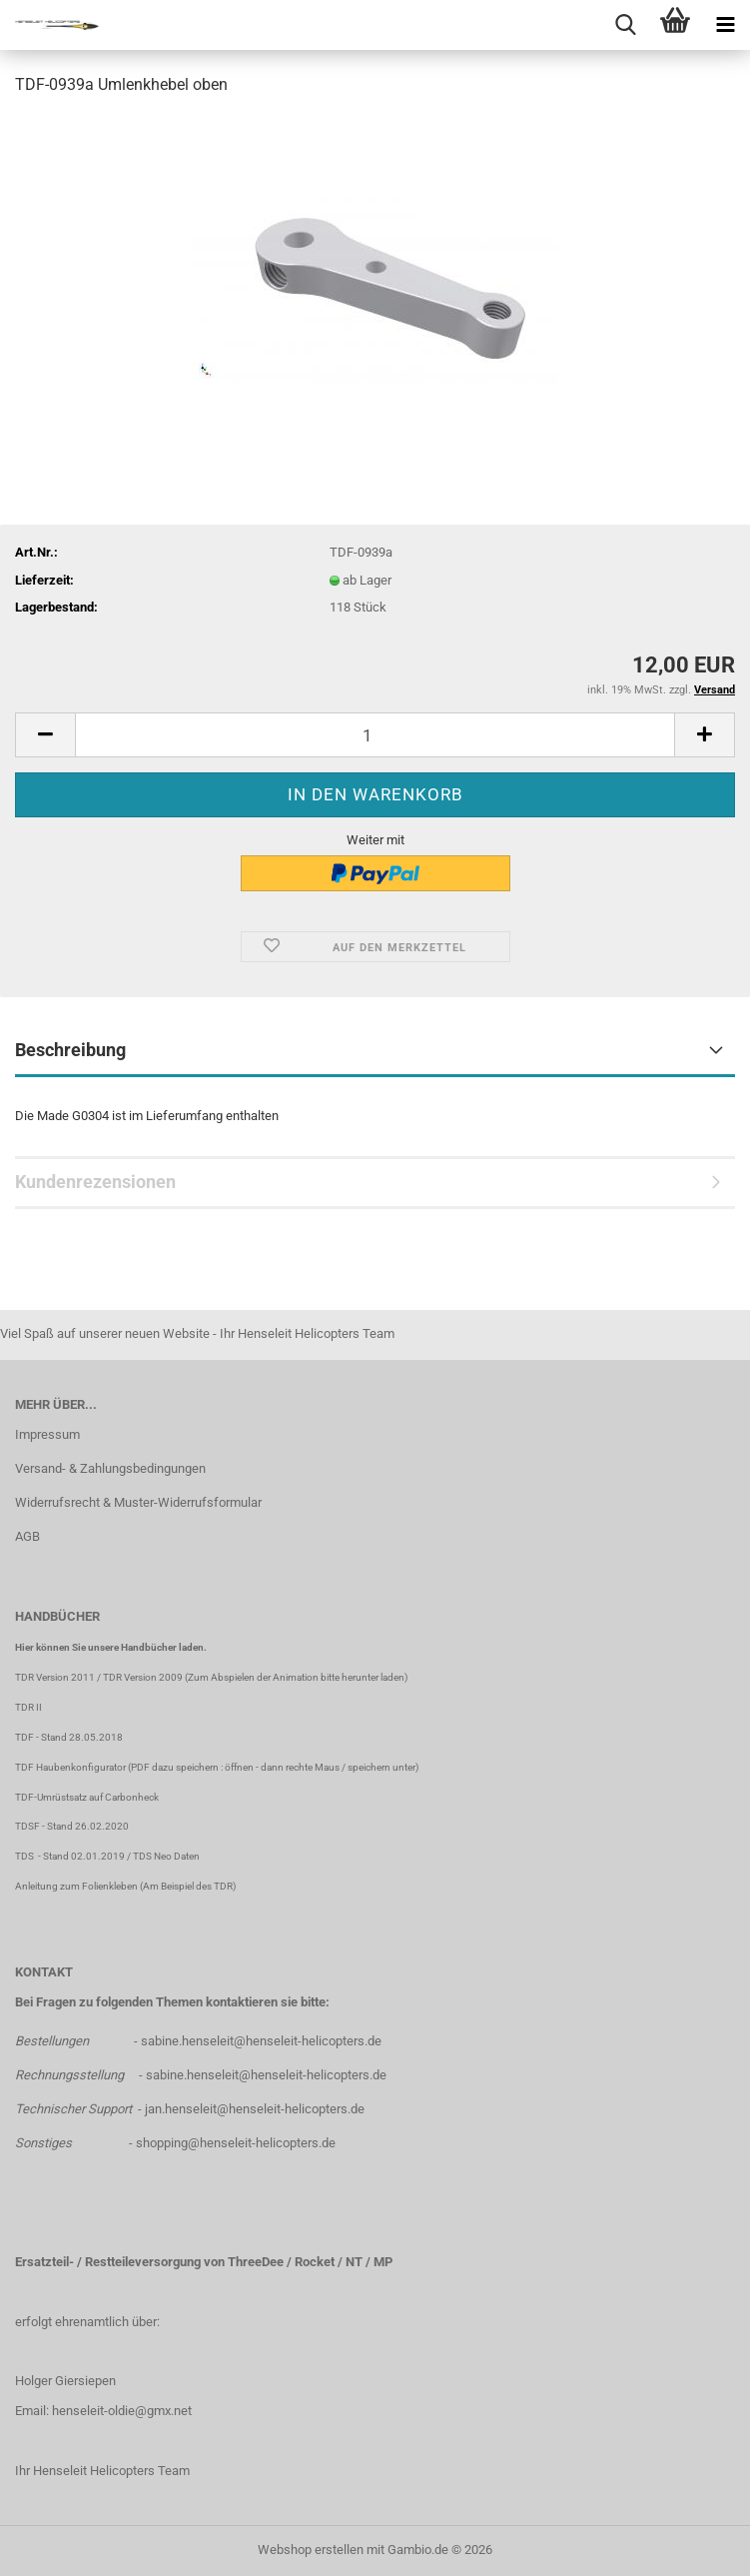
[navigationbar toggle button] (725, 25)
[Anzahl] (375, 734)
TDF (24, 1737)
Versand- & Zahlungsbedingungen (110, 1468)
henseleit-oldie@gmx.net (122, 2410)
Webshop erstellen (311, 2549)
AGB (27, 1536)
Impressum (47, 1434)
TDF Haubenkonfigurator (70, 1767)
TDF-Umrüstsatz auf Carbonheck (87, 1797)
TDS (26, 1856)
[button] (45, 734)
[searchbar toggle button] (625, 25)
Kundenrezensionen (95, 1181)
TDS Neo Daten (166, 1856)
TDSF (27, 1826)
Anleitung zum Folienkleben (76, 1886)
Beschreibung (70, 1049)
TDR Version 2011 (55, 1677)
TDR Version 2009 (143, 1677)
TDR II (28, 1707)
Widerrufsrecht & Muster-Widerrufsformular (138, 1502)
